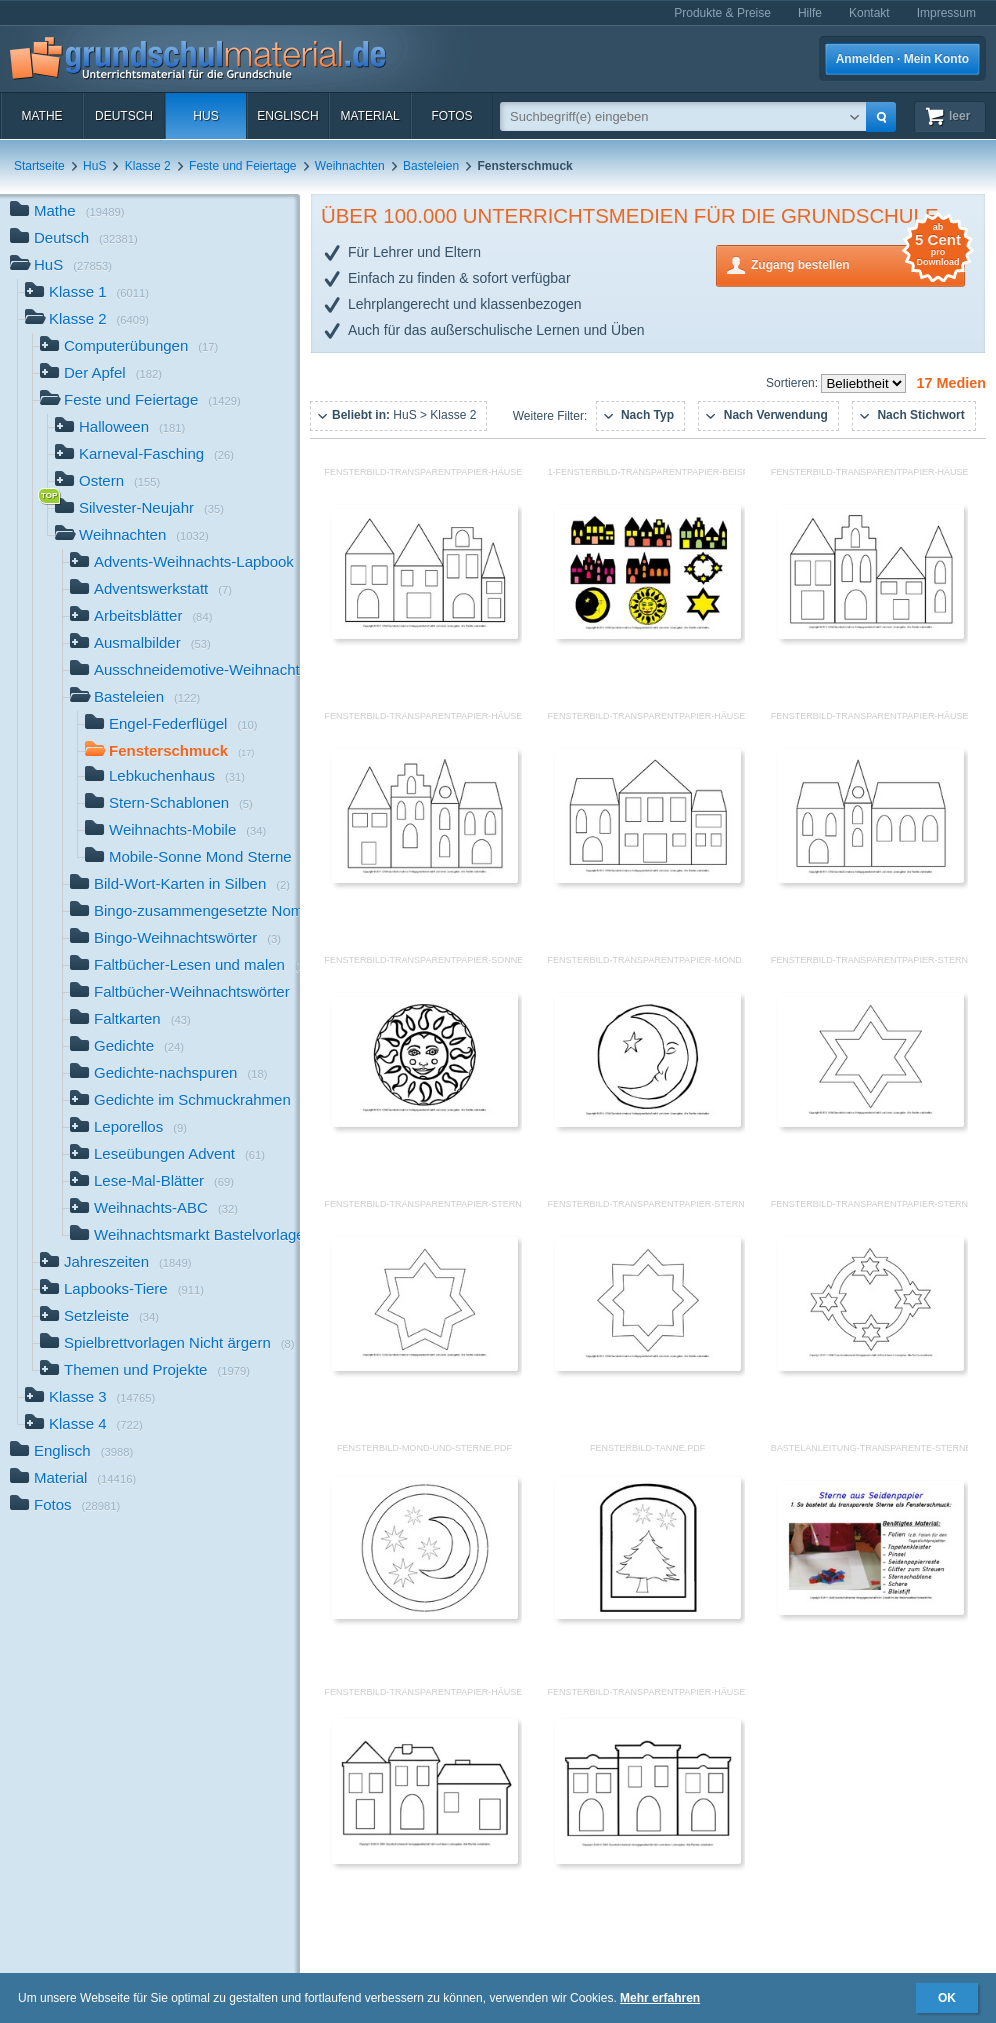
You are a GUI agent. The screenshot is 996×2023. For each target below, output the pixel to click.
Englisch (287, 116)
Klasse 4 (84, 1425)
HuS (205, 116)
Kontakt (869, 13)
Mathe (41, 116)
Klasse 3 (90, 1398)
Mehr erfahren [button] (660, 1998)
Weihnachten (350, 166)
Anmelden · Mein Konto (902, 59)
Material (369, 116)
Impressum (946, 13)
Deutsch (124, 116)
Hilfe (810, 13)
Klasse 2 (148, 166)
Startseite (39, 166)
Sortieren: (793, 383)
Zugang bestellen (858, 263)
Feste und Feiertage (242, 166)
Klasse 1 (87, 293)
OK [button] (947, 1998)
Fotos (451, 116)
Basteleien (431, 166)
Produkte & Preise (722, 13)
